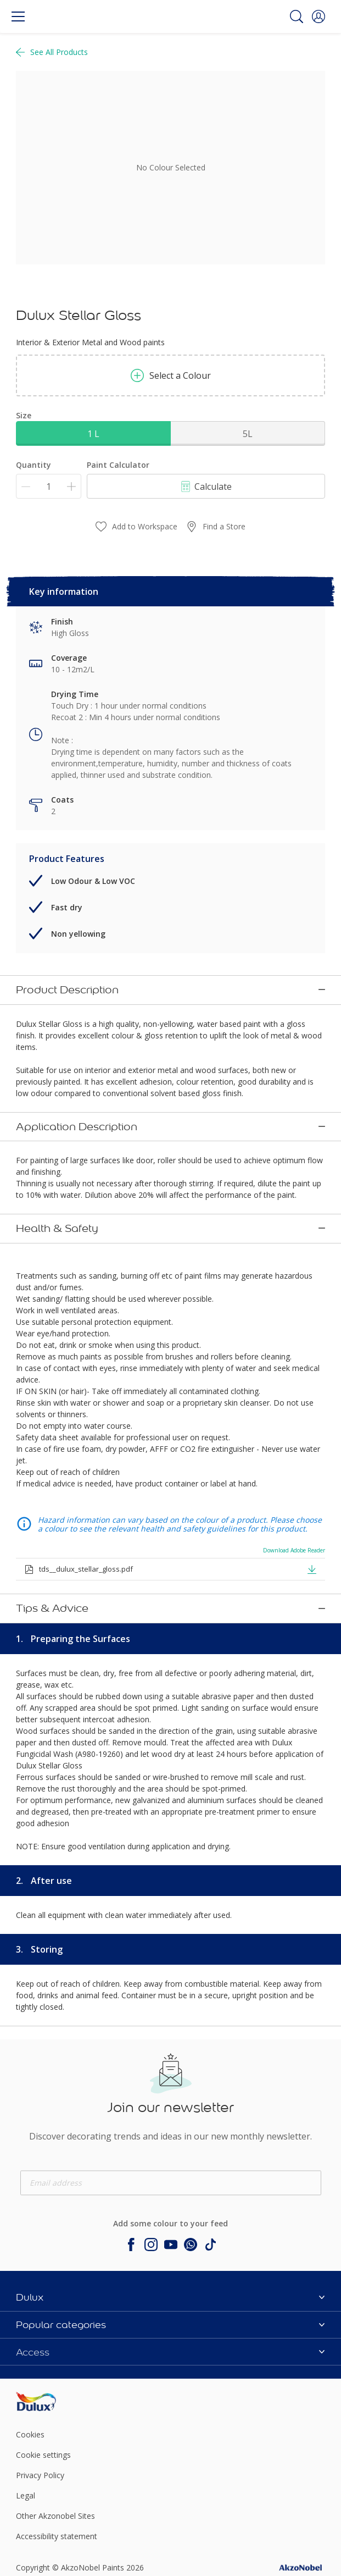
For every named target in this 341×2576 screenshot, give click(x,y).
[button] (318, 16)
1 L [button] (93, 434)
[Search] (296, 16)
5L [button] (248, 434)
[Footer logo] (67, 2307)
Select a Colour (171, 375)
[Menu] (18, 16)
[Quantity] (48, 486)
